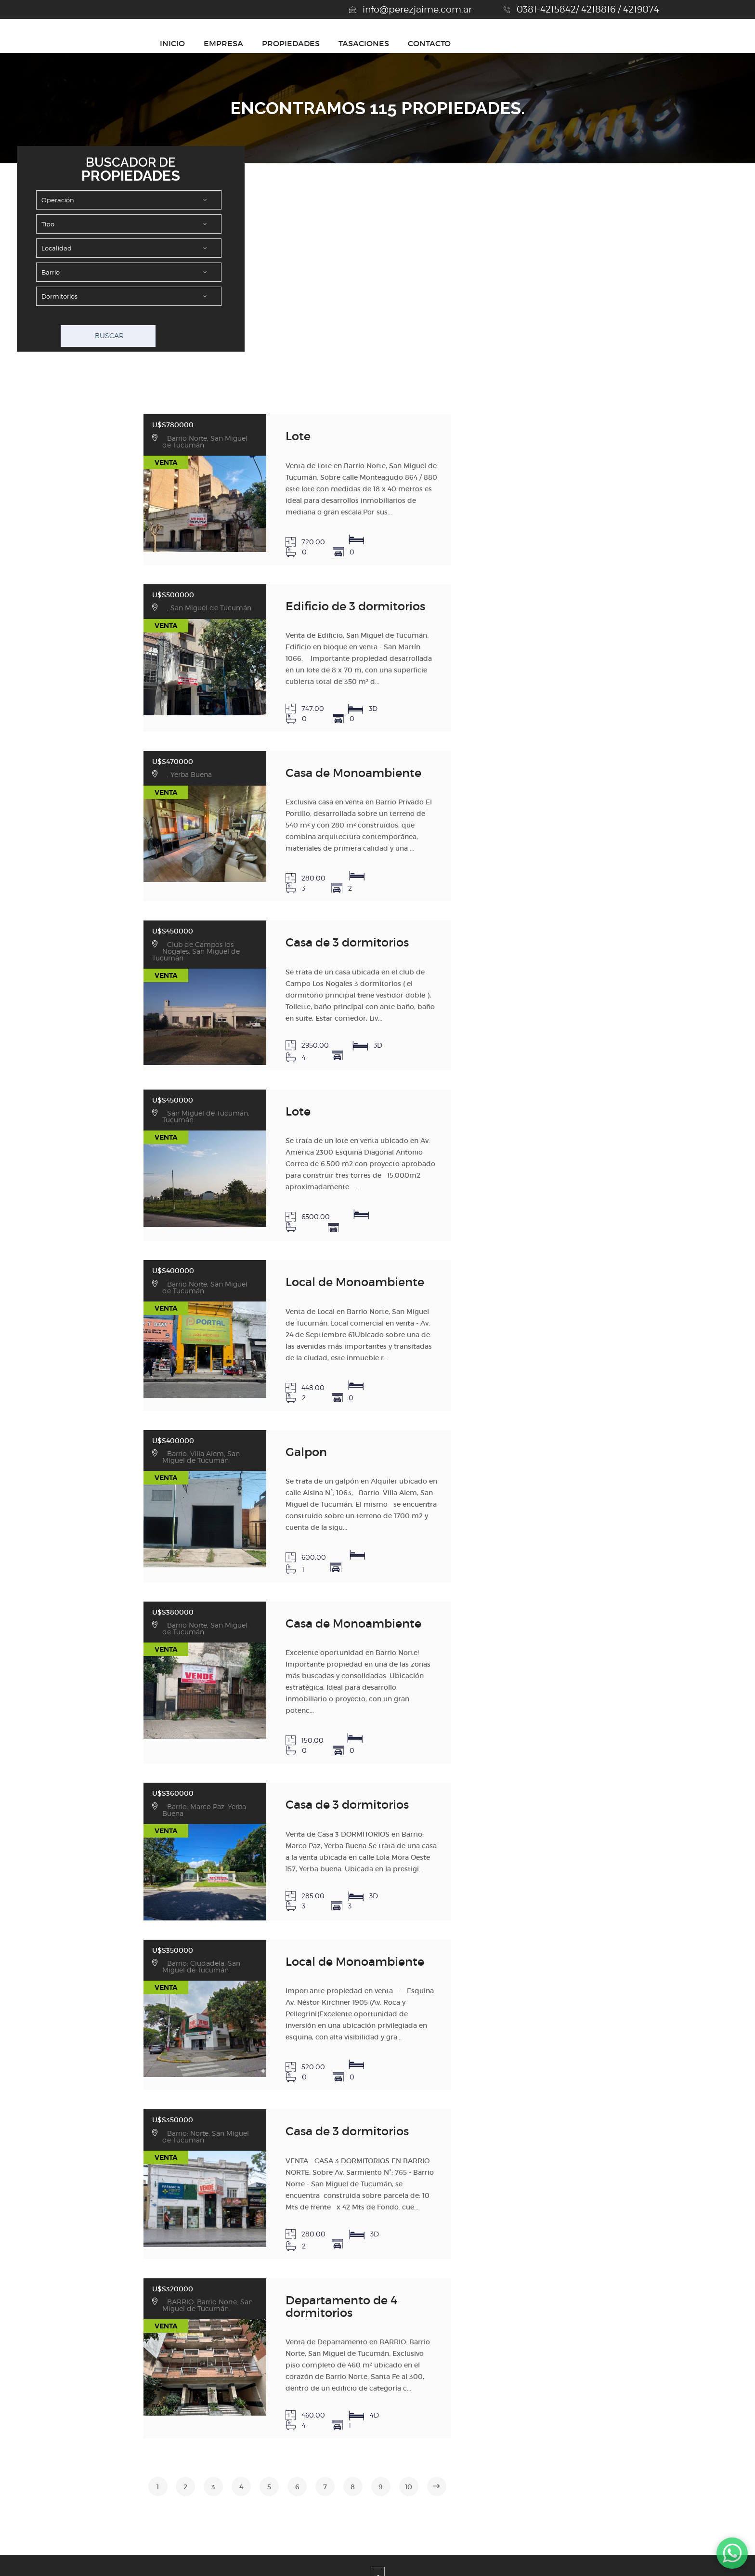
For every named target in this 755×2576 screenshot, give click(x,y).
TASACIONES (572, 43)
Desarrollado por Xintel (364, 2557)
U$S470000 (124, 728)
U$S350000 (124, 1807)
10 (397, 2296)
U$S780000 (125, 421)
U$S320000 (124, 2120)
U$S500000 (125, 578)
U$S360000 (125, 1656)
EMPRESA (432, 43)
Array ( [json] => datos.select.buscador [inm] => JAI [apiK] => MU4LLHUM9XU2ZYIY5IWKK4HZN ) (129, 272)
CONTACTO (637, 43)
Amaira (467, 2557)
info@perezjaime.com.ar (417, 9)
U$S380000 (125, 1500)
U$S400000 (125, 1186)
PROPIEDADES (499, 43)
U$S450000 (124, 879)
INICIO (380, 43)
